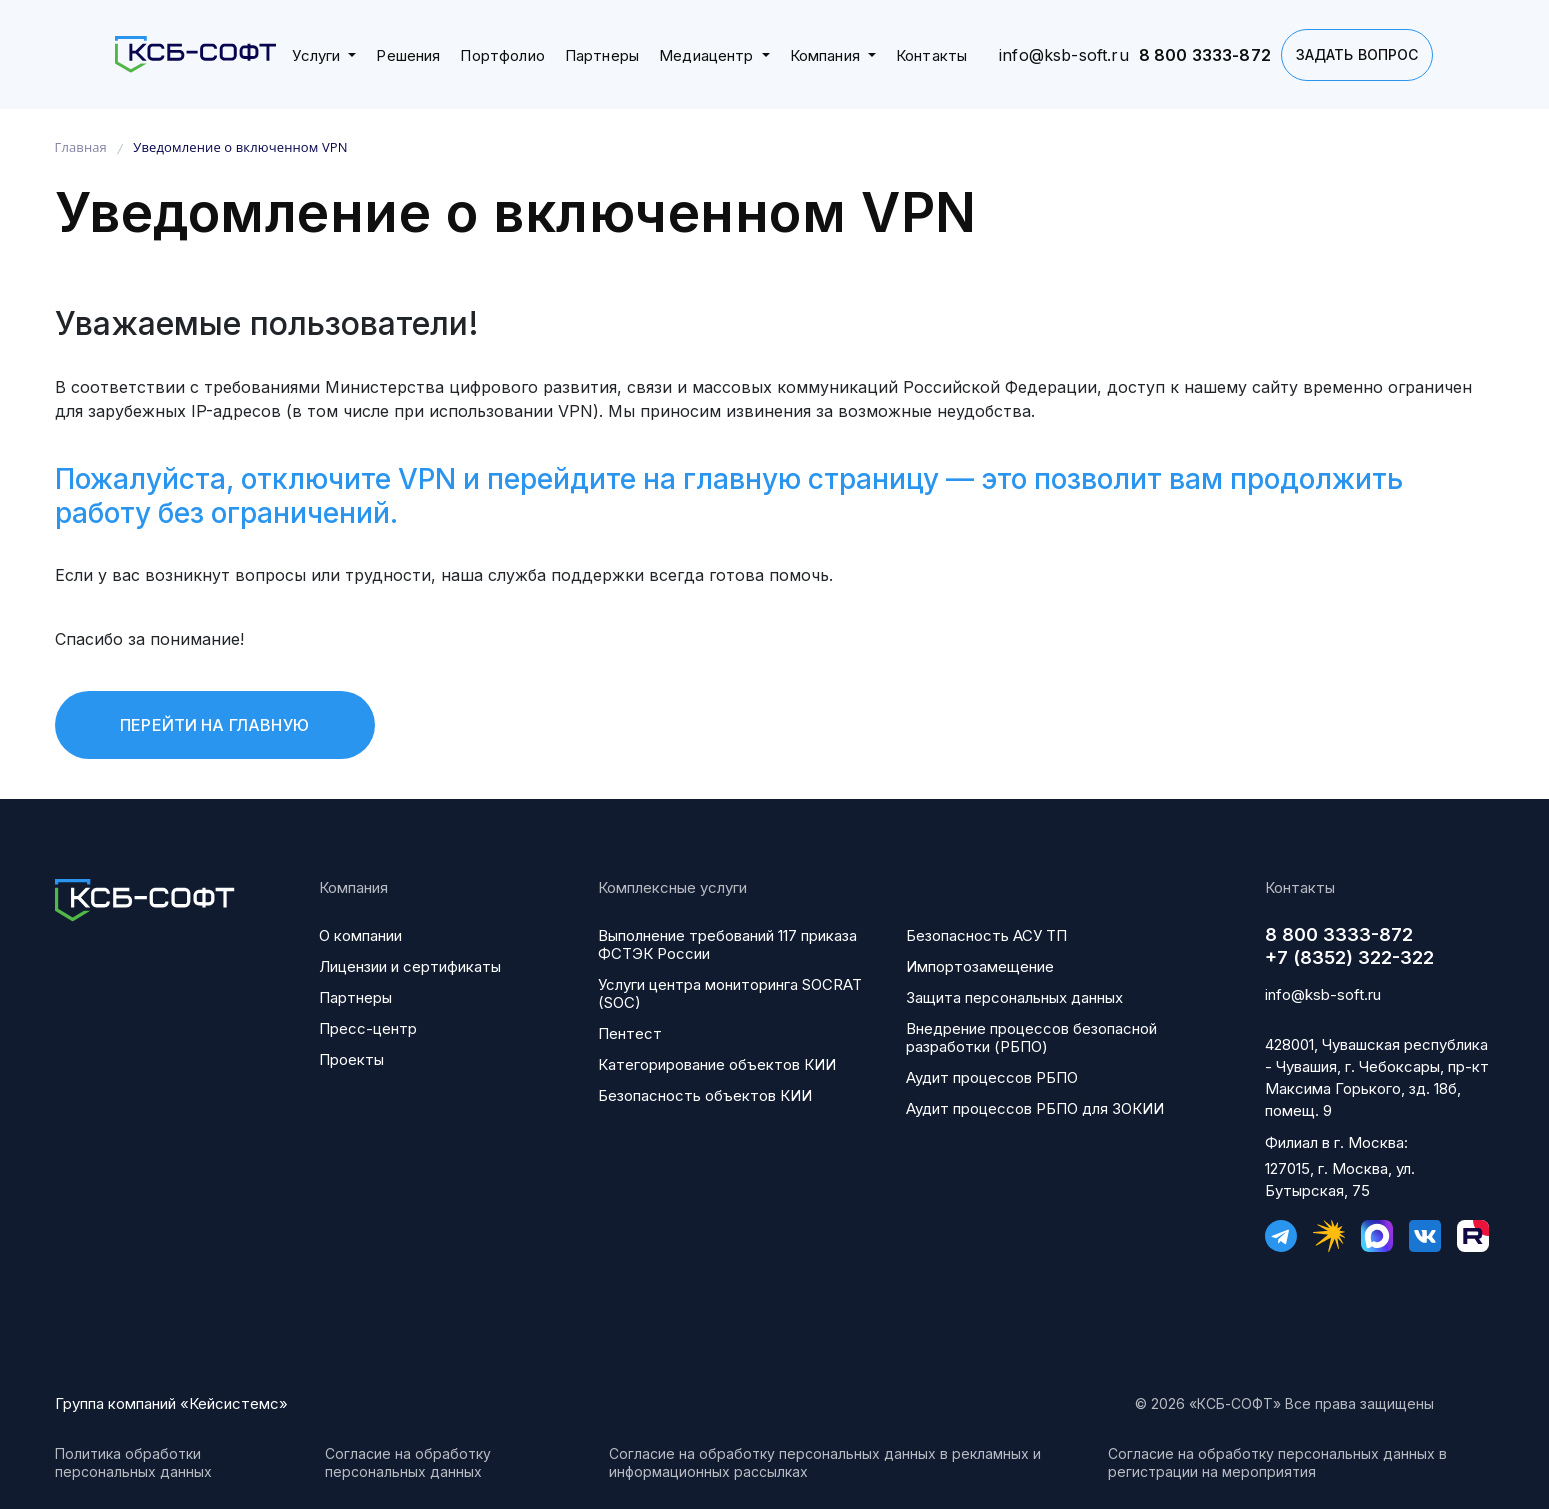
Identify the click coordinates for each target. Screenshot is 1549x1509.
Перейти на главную (214, 725)
